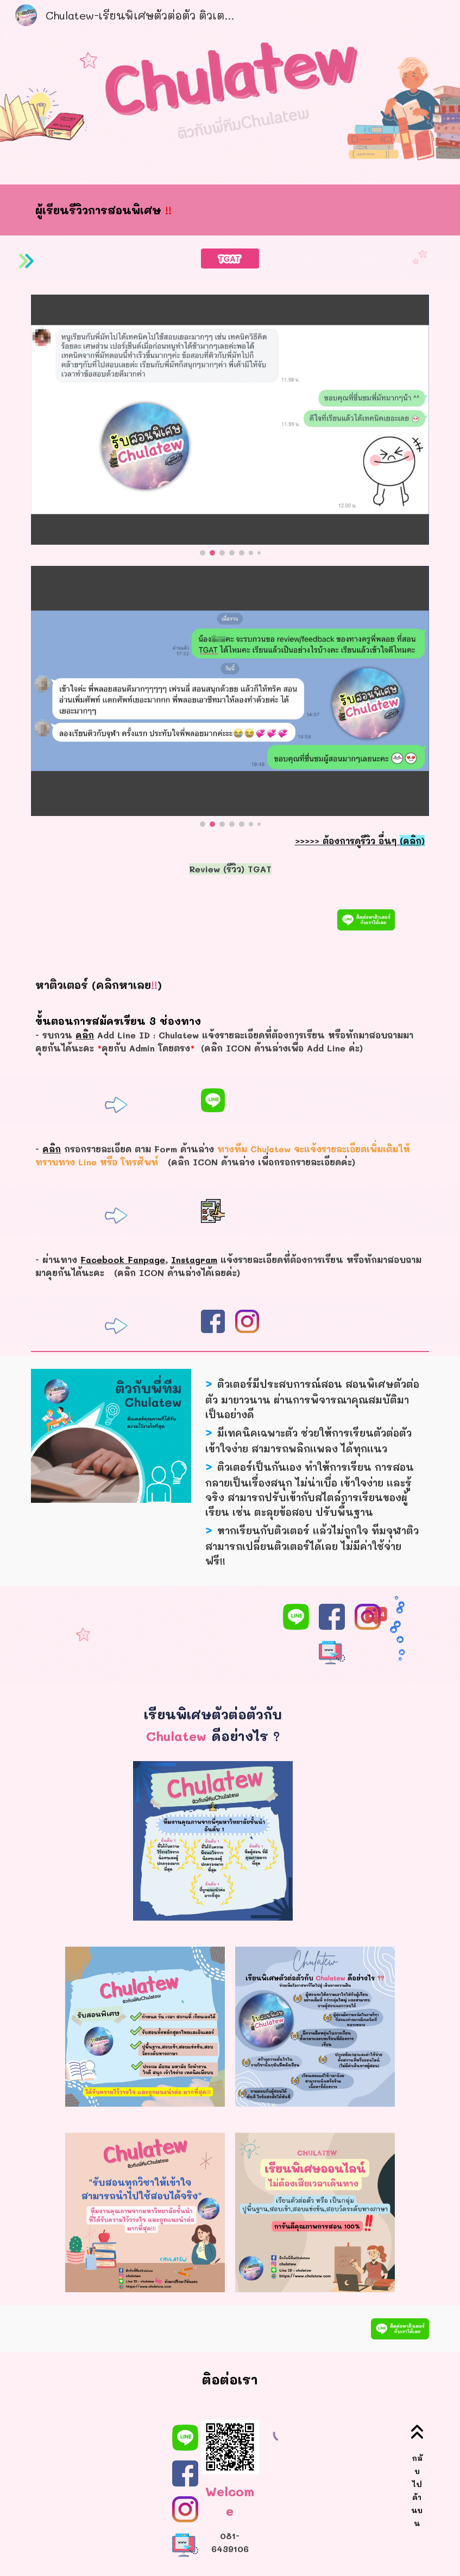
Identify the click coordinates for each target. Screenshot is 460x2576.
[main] (213, 209)
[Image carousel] (230, 425)
